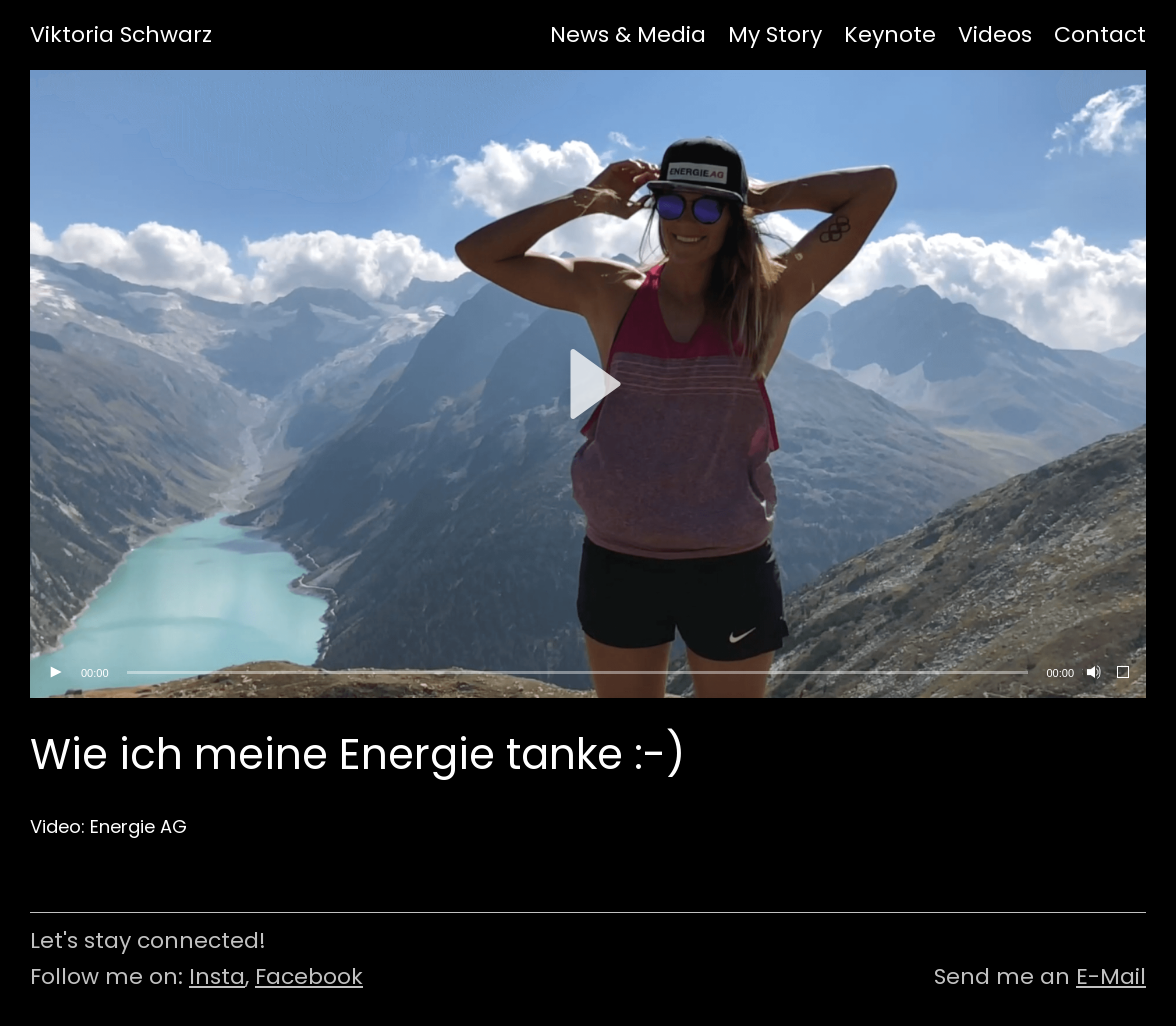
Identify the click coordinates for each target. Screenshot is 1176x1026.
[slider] (578, 672)
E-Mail (1111, 976)
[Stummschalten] (1092, 673)
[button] (588, 384)
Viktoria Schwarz (121, 35)
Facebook (309, 976)
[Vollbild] (1124, 673)
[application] (588, 384)
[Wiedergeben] (55, 673)
